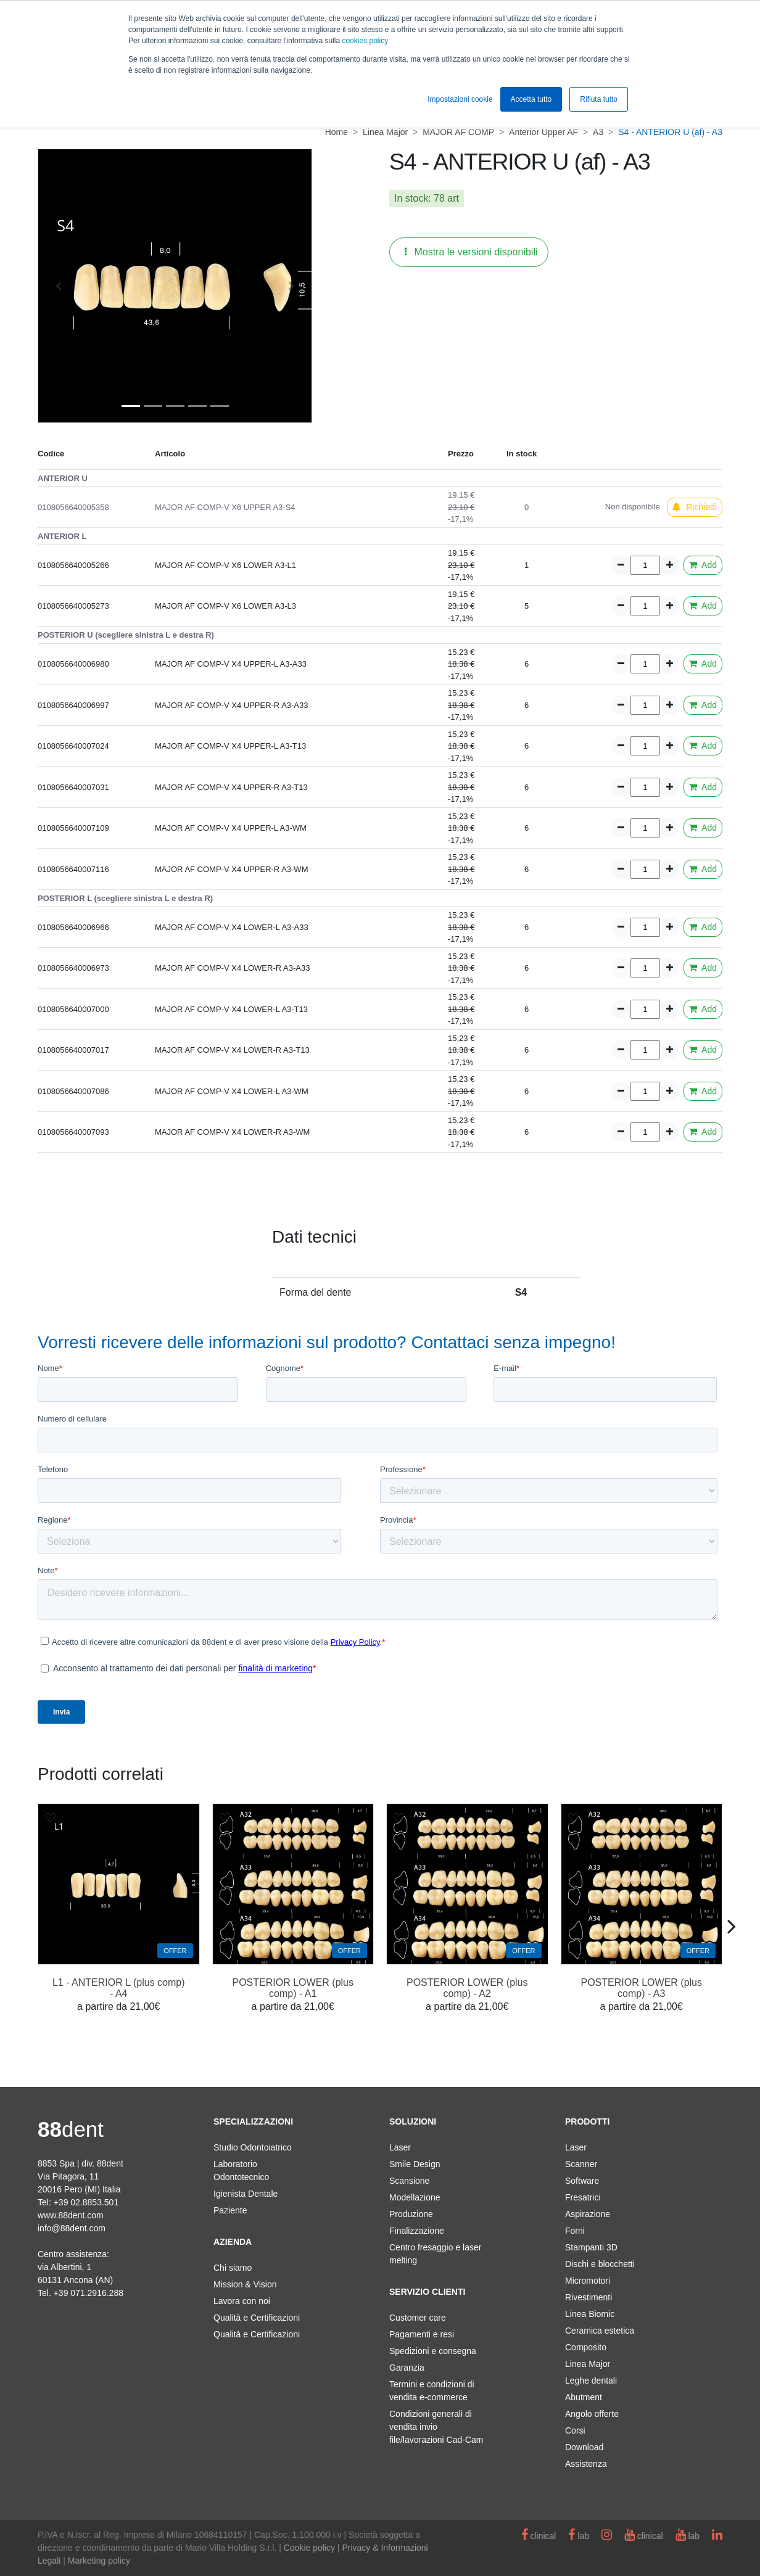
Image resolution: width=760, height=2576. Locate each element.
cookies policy (365, 40)
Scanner (581, 2164)
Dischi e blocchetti (600, 2264)
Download (584, 2447)
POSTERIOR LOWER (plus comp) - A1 (293, 1988)
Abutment (583, 2397)
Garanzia (406, 2367)
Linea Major (587, 2364)
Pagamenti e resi (421, 2334)
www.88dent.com (71, 2215)
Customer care (417, 2318)
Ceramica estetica (599, 2330)
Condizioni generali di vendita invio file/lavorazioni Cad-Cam (436, 2427)
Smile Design (414, 2164)
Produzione (411, 2214)
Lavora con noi (241, 2301)
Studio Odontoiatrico (252, 2147)
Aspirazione (587, 2214)
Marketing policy (99, 2561)
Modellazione (414, 2197)
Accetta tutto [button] (531, 99)
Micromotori (587, 2281)
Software (582, 2181)
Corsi (575, 2430)
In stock (411, 198)
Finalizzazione (416, 2231)
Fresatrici (583, 2197)
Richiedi (694, 507)
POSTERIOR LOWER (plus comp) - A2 (467, 1988)
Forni (575, 2231)
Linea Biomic (589, 2314)
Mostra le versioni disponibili (471, 252)
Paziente (230, 2210)
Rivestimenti (588, 2297)
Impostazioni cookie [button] (460, 99)
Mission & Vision (244, 2284)
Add (703, 565)
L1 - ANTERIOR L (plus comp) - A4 (118, 1988)
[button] (58, 286)
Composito (585, 2347)
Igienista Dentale (245, 2194)
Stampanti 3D (591, 2247)
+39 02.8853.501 (86, 2202)
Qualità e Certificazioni (256, 2318)
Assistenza (586, 2464)
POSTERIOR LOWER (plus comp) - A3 (641, 1988)
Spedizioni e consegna (432, 2351)
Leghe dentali (591, 2380)
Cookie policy (309, 2548)
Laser (400, 2147)
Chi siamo (232, 2268)
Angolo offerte (592, 2414)
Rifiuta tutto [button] (599, 99)
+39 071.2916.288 (88, 2293)
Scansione (409, 2181)
